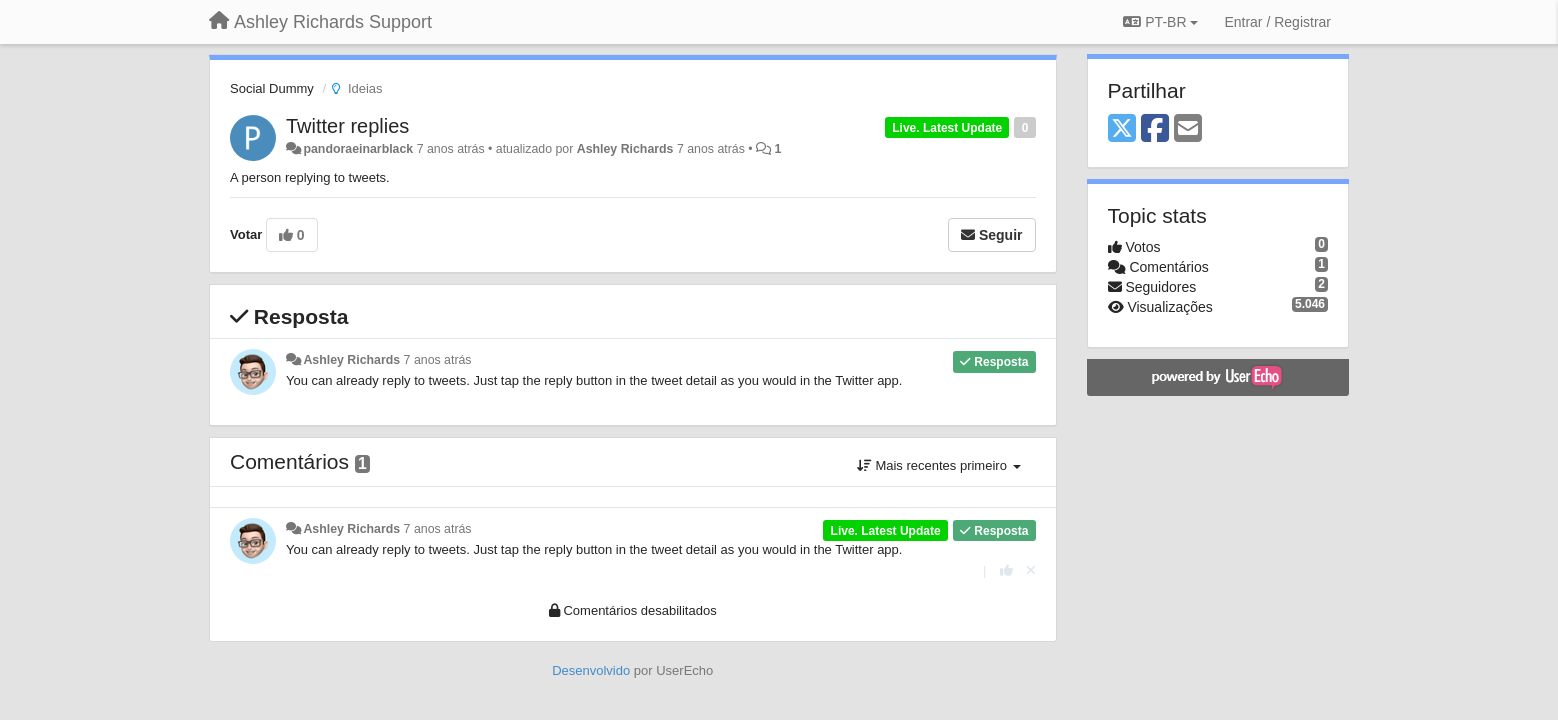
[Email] (1188, 129)
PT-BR (1160, 22)
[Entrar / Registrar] (1277, 22)
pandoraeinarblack (358, 149)
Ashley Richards (625, 149)
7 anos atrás (438, 360)
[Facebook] (1155, 129)
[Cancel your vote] (1031, 570)
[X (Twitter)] (1122, 129)
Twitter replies (347, 126)
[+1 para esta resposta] (1006, 570)
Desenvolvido (591, 670)
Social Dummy (272, 88)
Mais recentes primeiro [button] (939, 465)
